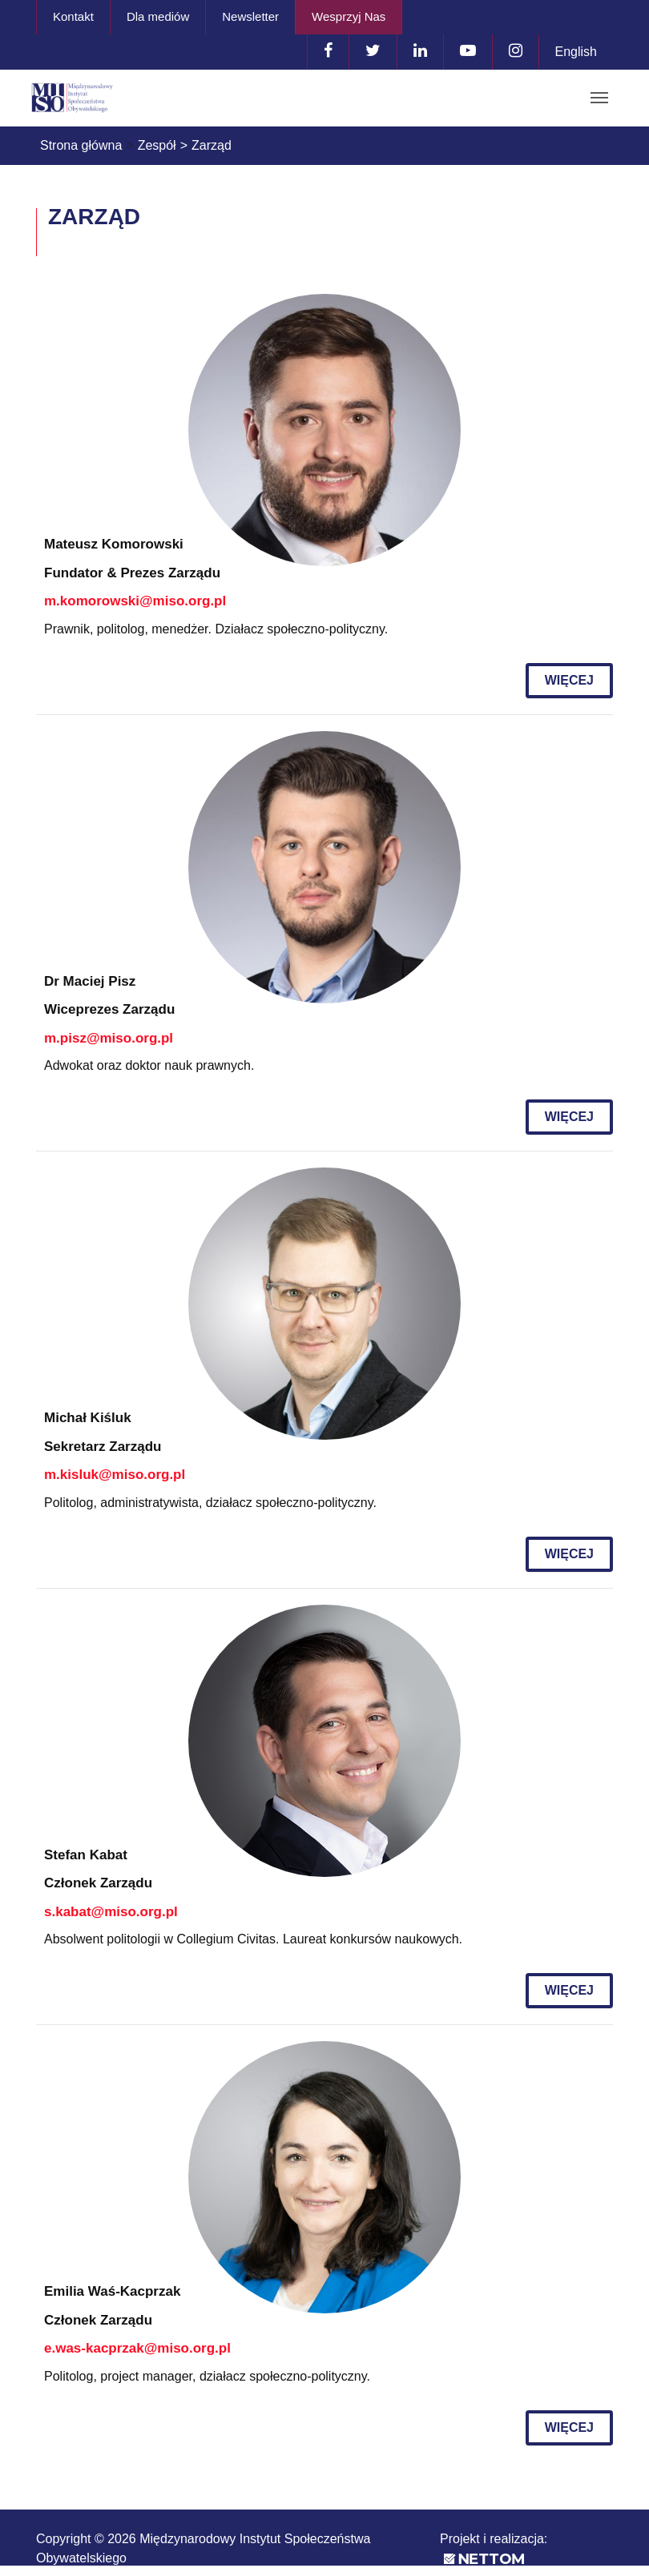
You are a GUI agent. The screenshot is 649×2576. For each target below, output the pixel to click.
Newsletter (250, 16)
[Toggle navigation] (599, 97)
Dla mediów (158, 16)
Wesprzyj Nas (348, 16)
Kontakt (73, 16)
